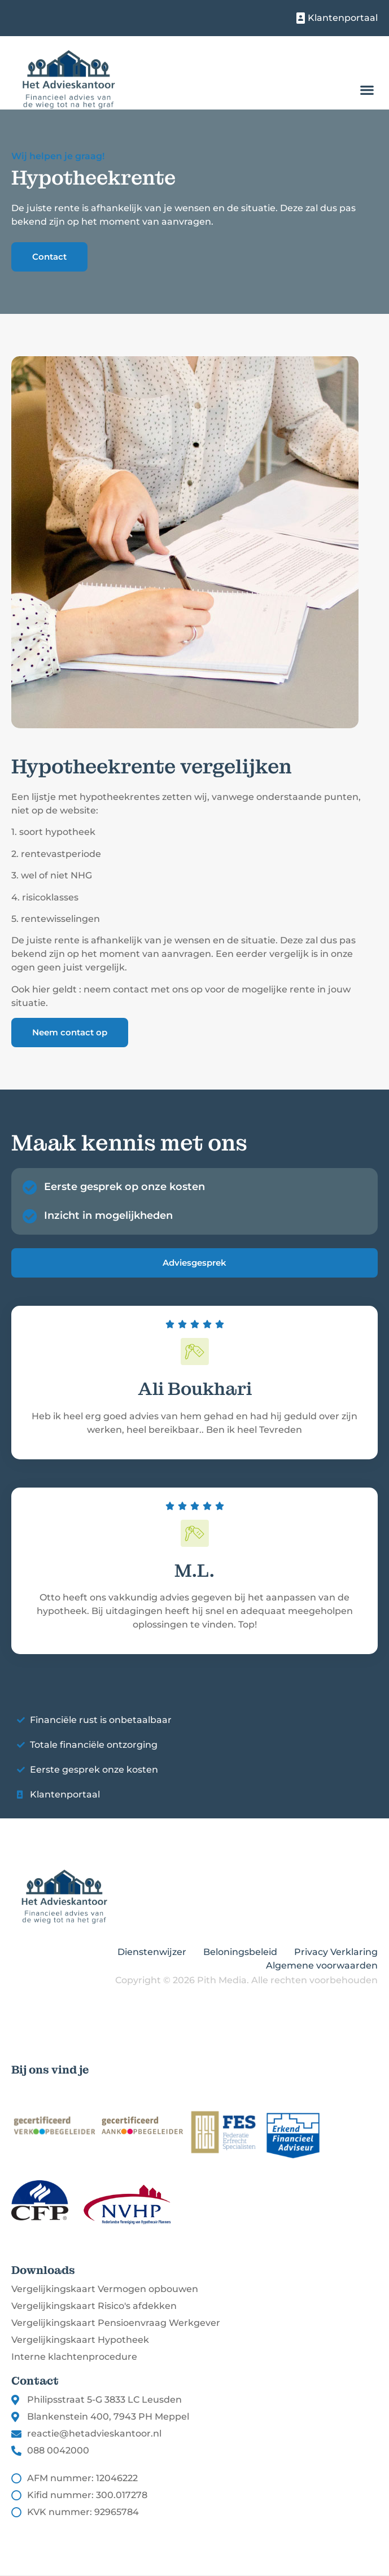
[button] (367, 90)
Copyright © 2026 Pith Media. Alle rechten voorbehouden (246, 1980)
